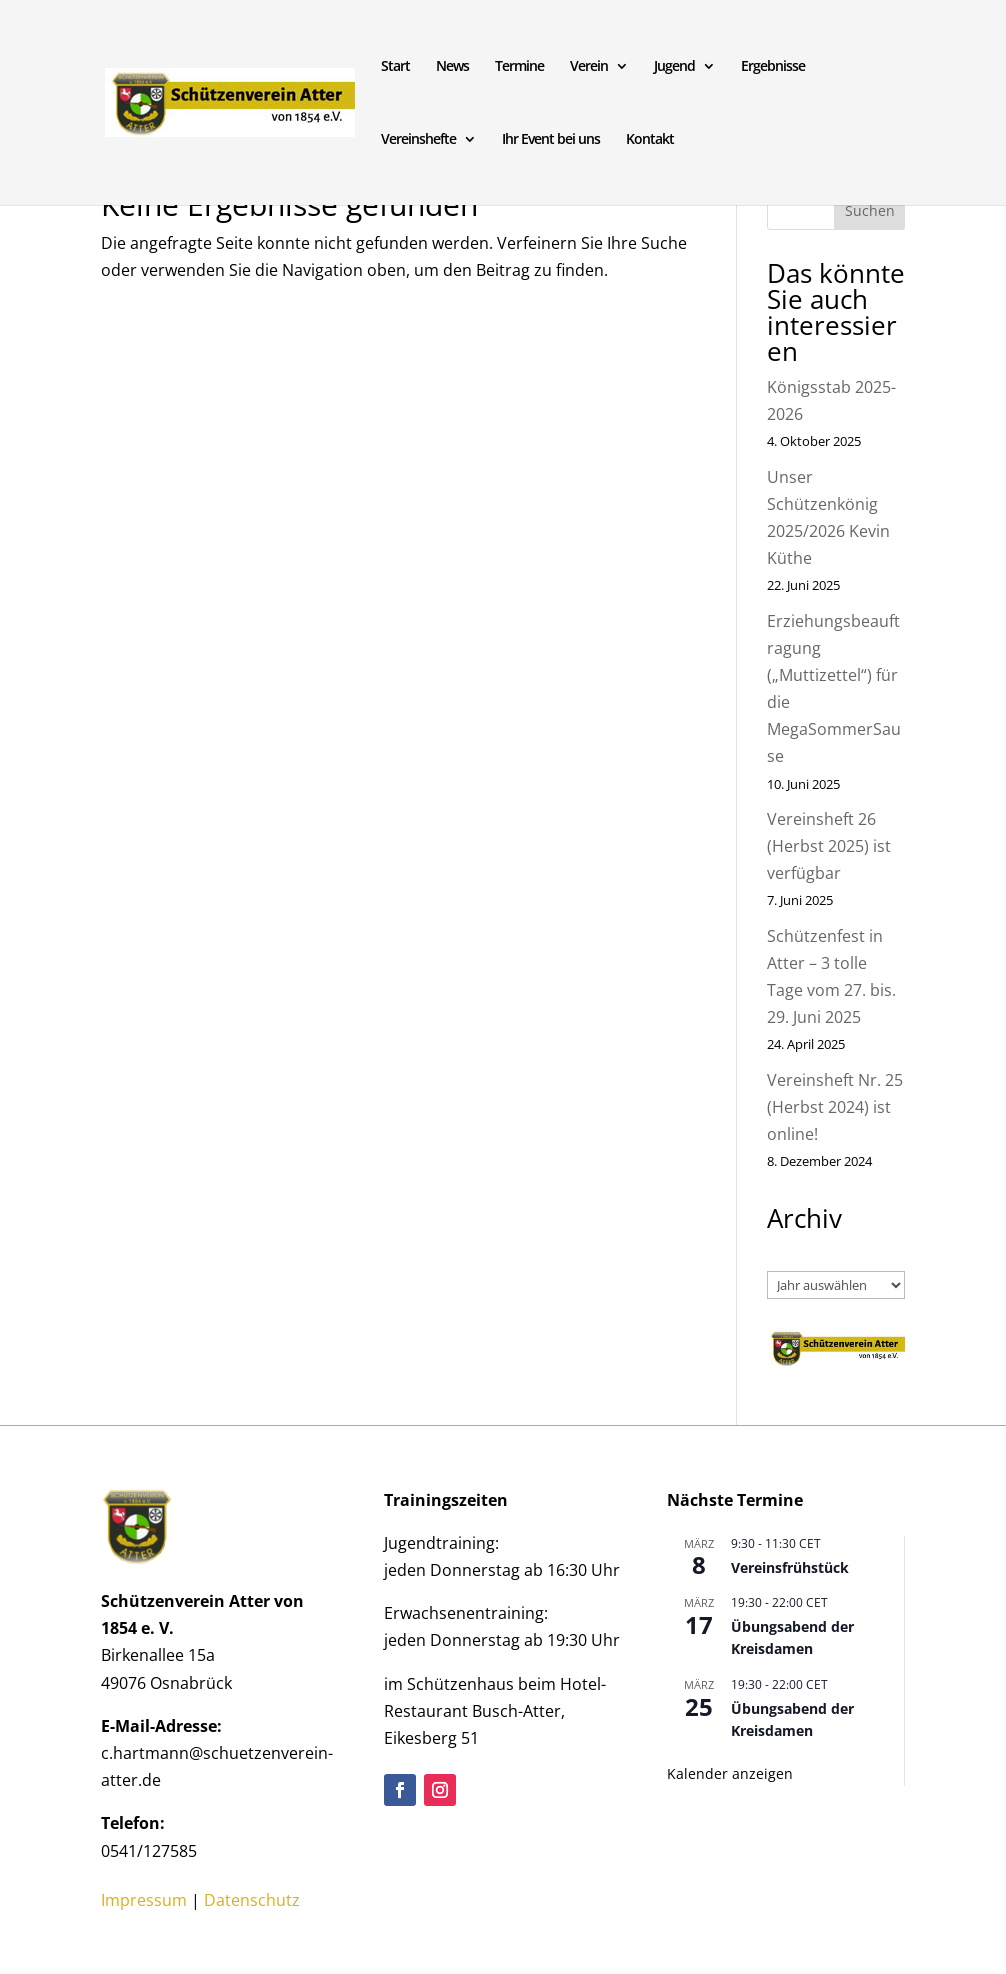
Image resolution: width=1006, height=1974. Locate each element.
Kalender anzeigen (730, 1773)
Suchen (870, 210)
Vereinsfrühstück (790, 1567)
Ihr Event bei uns (551, 140)
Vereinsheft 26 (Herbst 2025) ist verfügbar (829, 846)
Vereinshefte (418, 140)
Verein (589, 67)
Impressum (144, 1900)
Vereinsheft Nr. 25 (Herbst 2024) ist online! (835, 1107)
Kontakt (650, 140)
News (452, 67)
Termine (519, 67)
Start (395, 67)
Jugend (674, 67)
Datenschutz (252, 1900)
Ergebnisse (773, 67)
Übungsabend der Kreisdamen (792, 1638)
